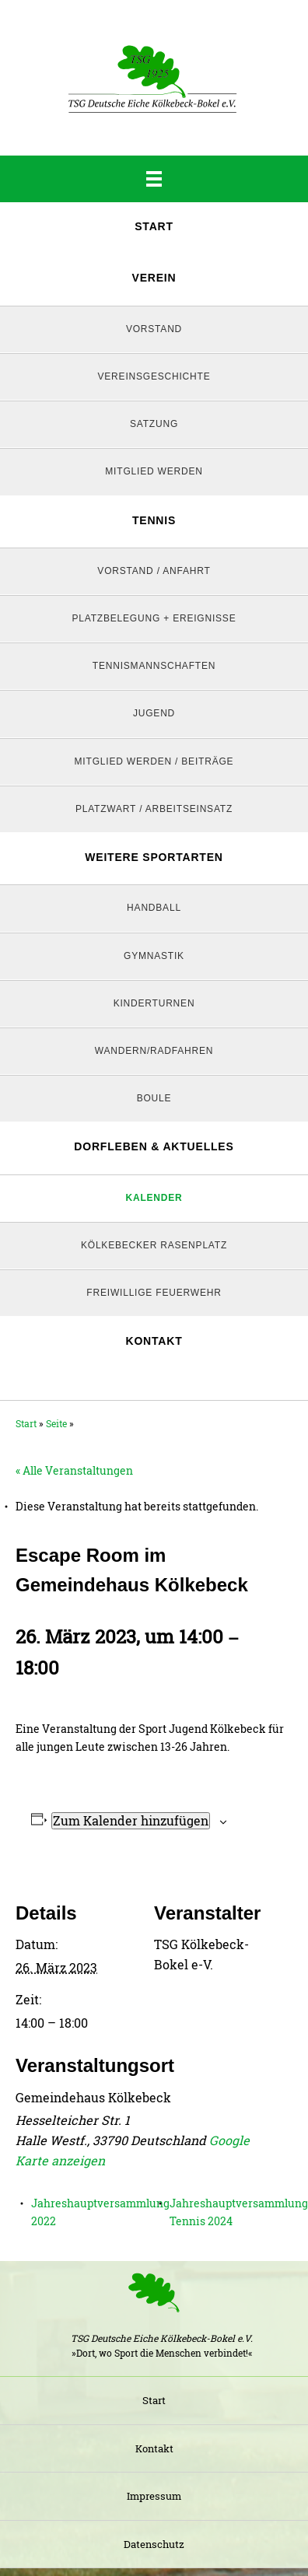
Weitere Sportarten (153, 857)
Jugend (154, 713)
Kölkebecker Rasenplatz (154, 1245)
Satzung (154, 423)
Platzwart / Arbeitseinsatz (154, 808)
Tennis (154, 520)
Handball (154, 907)
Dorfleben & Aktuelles (153, 1146)
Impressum (154, 2496)
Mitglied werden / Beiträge (154, 761)
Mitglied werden (153, 471)
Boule (154, 1098)
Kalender (153, 1197)
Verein (154, 277)
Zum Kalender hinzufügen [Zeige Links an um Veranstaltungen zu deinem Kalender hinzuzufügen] (130, 1820)
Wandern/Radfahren (154, 1050)
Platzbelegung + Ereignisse (154, 618)
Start (154, 226)
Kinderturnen (154, 1003)
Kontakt (154, 1341)
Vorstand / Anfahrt (153, 570)
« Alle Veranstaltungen (74, 1470)
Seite (56, 1423)
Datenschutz (154, 2544)
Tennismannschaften (154, 665)
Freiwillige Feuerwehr (153, 1292)
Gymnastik (154, 955)
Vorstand (154, 329)
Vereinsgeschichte (154, 376)
